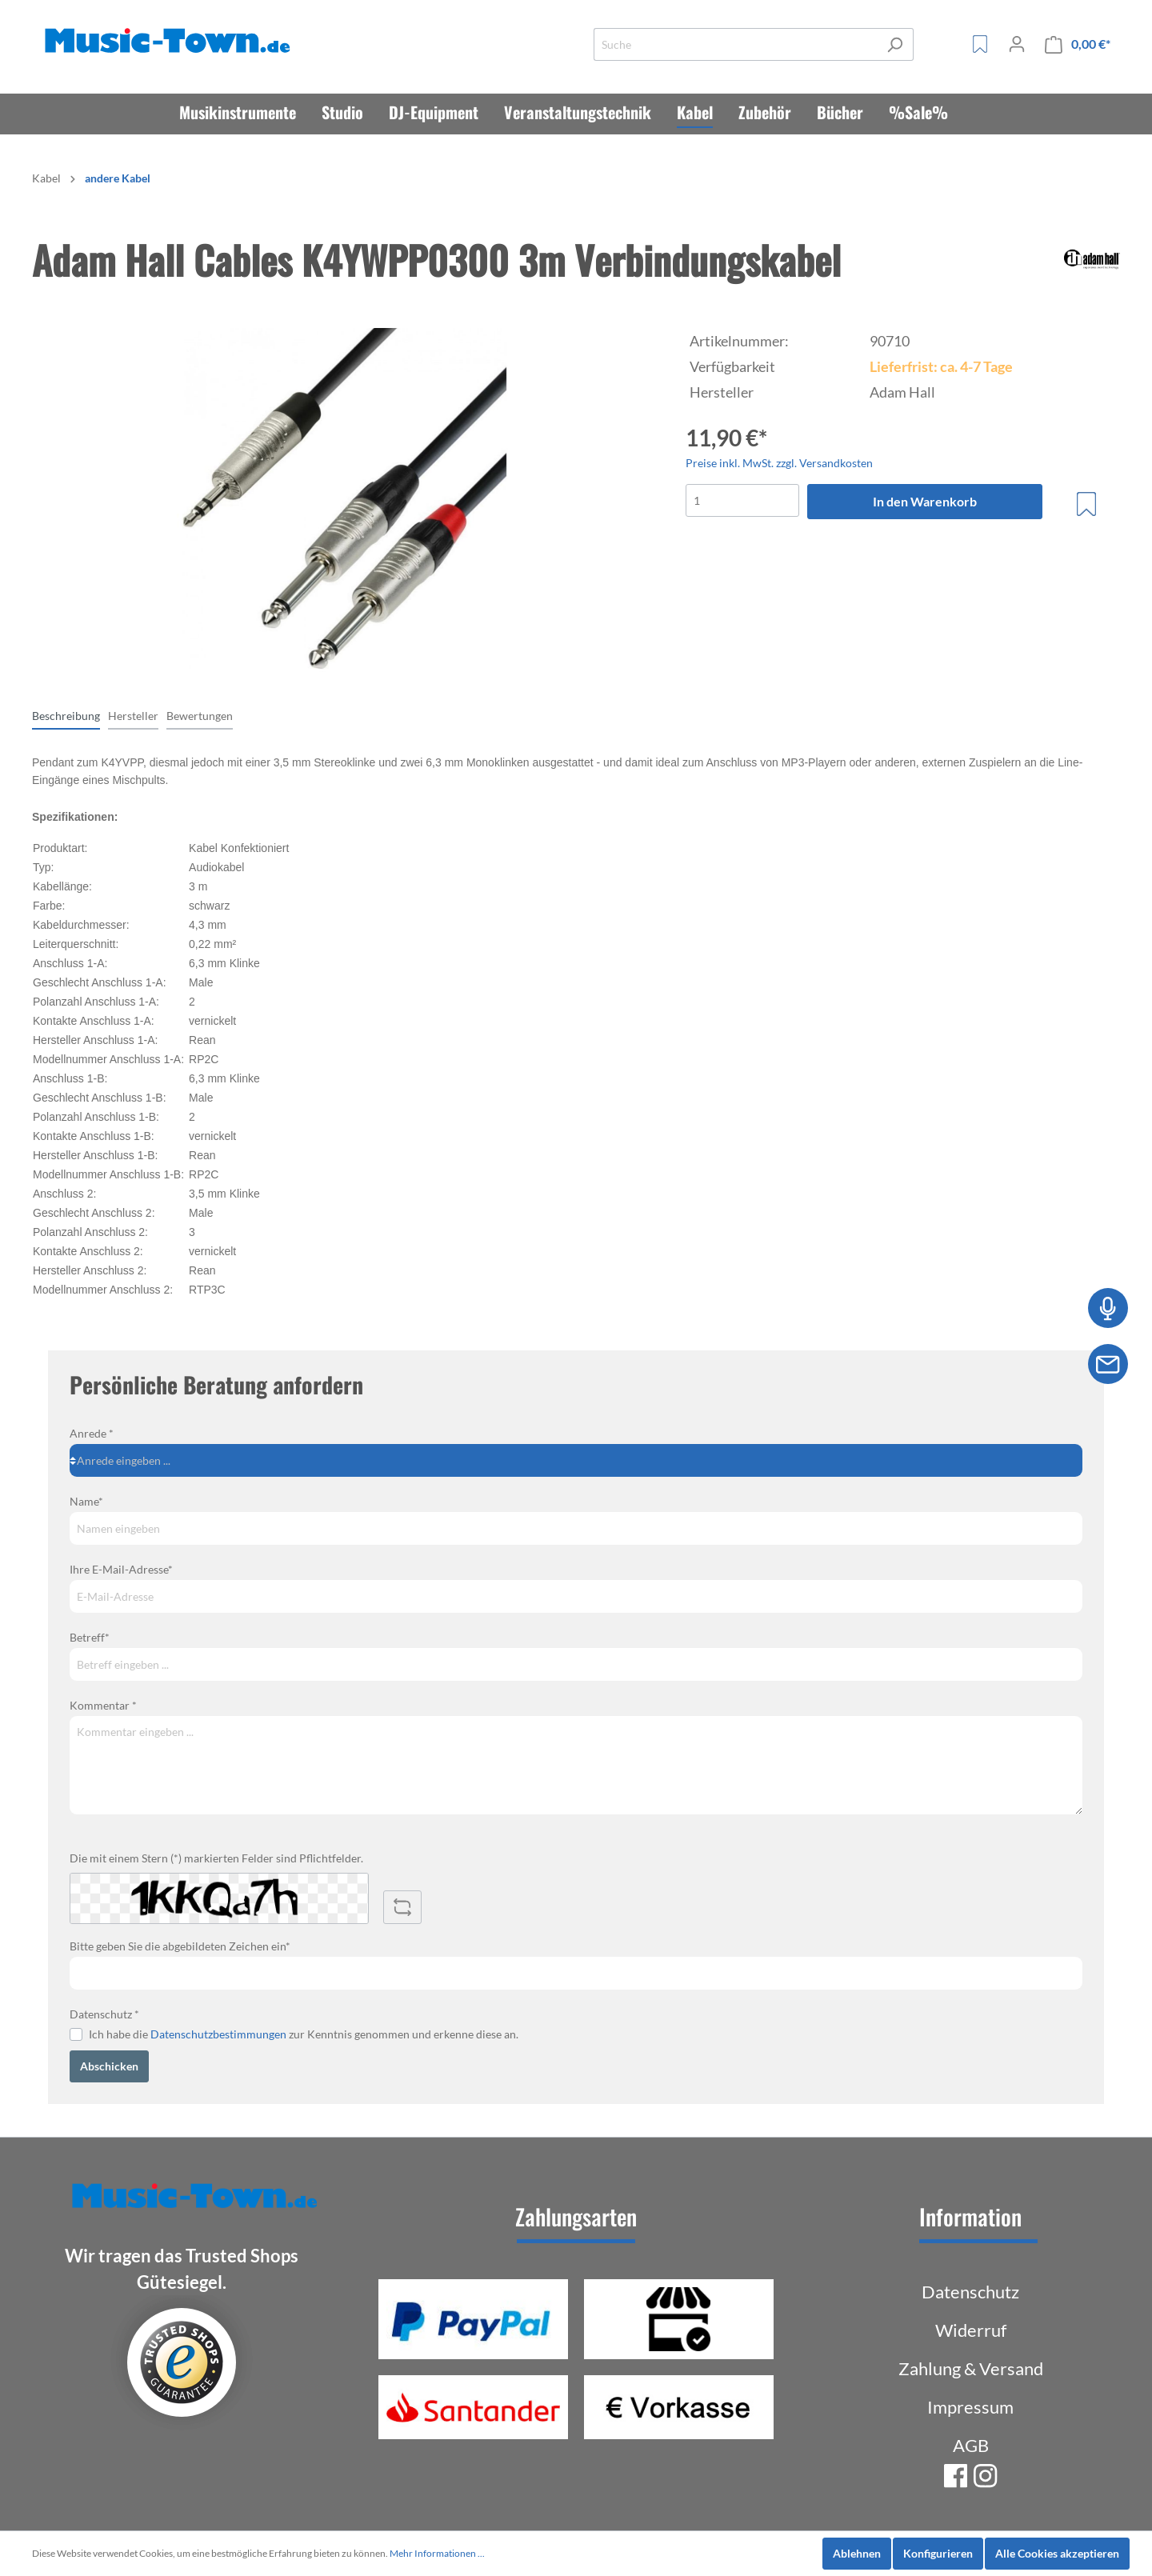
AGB (971, 2445)
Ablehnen (857, 2553)
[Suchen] (895, 44)
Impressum (970, 2407)
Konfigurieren (938, 2553)
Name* (86, 1501)
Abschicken (109, 2066)
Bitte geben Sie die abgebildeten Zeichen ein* (180, 1946)
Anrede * (92, 1433)
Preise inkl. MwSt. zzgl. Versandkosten (779, 463)
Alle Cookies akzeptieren (1057, 2553)
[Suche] (735, 44)
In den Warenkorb (925, 501)
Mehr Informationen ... (437, 2553)
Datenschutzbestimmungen (218, 2034)
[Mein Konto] (1016, 44)
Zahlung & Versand (970, 2368)
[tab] (66, 715)
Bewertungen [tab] (199, 715)
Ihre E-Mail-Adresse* (121, 1569)
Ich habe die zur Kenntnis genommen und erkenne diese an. (303, 2034)
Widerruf (970, 2330)
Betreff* (90, 1637)
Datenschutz (970, 2291)
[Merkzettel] (980, 44)
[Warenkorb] (1077, 44)
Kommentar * (103, 1705)
